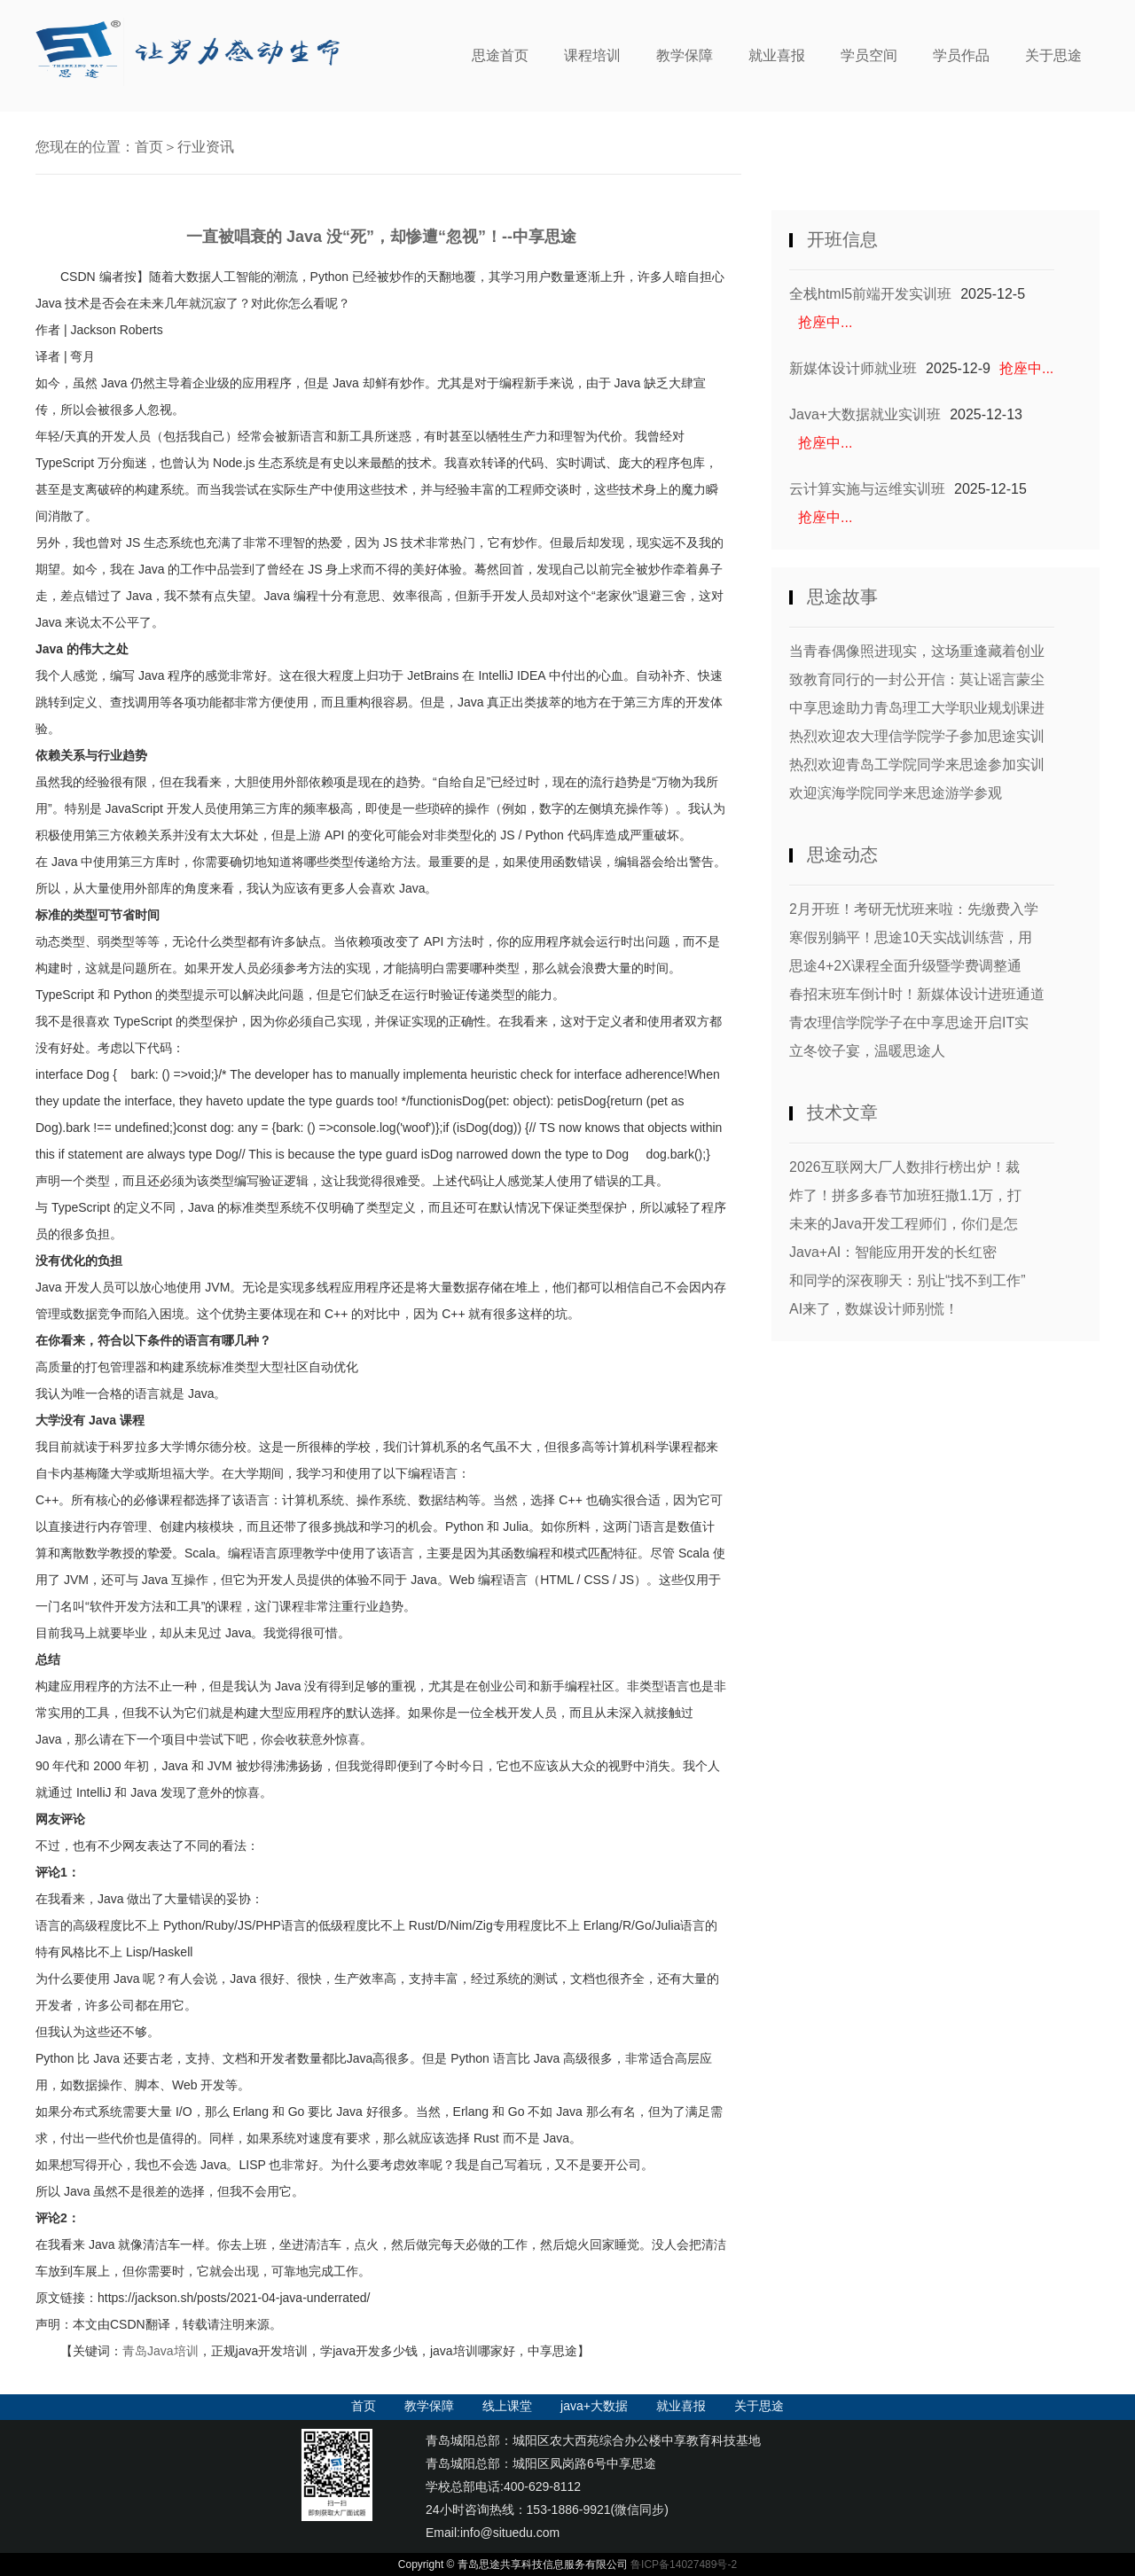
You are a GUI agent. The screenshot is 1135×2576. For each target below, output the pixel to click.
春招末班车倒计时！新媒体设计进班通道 (917, 994)
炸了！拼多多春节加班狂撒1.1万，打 (905, 1195)
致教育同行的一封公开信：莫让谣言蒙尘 (917, 679)
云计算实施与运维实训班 (867, 488)
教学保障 (684, 55)
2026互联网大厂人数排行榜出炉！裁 (904, 1167)
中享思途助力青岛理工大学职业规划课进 (917, 707)
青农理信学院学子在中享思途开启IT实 (909, 1022)
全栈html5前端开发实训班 (870, 293)
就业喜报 (776, 55)
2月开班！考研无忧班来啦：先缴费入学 (913, 909)
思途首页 (500, 55)
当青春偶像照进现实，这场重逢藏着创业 (917, 651)
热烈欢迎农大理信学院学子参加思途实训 (917, 736)
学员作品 (961, 55)
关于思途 (1053, 55)
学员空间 (869, 55)
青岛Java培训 (160, 2351)
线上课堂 (507, 2406)
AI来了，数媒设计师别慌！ (874, 1308)
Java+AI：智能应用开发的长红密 (893, 1252)
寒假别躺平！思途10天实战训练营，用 (910, 937)
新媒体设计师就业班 (853, 368)
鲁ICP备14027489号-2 (683, 2564)
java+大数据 (594, 2406)
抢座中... (825, 322)
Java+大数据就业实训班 (865, 414)
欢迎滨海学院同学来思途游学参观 (895, 792)
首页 (149, 146)
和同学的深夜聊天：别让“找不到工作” (907, 1280)
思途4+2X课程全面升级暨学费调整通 (905, 965)
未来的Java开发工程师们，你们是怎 (903, 1223)
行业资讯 (205, 146)
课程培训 (592, 55)
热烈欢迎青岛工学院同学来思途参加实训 (917, 764)
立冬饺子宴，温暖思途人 (867, 1050)
